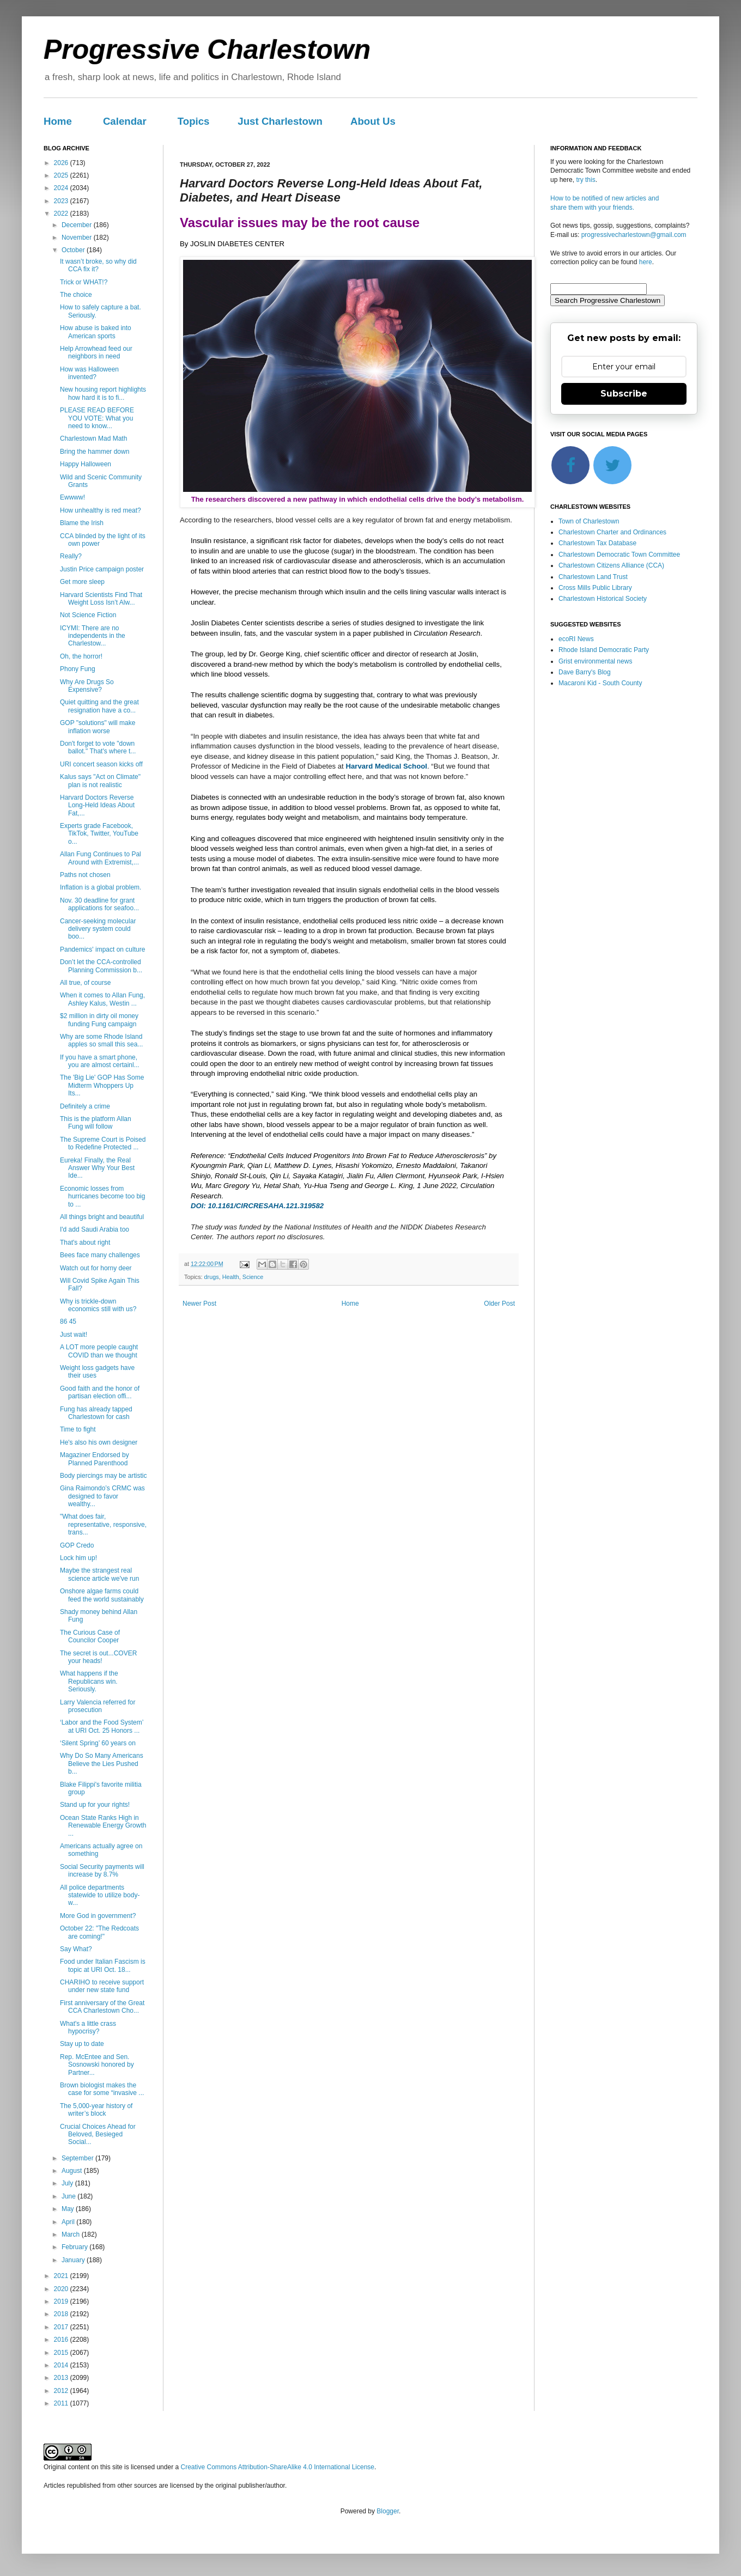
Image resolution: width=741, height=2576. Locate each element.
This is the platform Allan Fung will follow (95, 1122)
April (69, 2222)
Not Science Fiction (88, 615)
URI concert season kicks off (101, 764)
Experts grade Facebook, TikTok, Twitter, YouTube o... (99, 833)
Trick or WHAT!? (83, 282)
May (69, 2209)
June (69, 2196)
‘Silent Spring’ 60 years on (98, 1743)
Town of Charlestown (588, 521)
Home (58, 121)
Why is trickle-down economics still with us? (98, 1305)
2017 (62, 2327)
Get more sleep (82, 582)
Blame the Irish (82, 523)
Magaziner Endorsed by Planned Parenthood (94, 1458)
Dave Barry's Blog (584, 672)
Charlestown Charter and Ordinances (612, 532)
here (645, 262)
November (78, 237)
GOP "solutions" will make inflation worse (97, 726)
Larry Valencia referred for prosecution (98, 1706)
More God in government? (98, 1916)
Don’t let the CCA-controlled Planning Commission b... (101, 965)
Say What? (76, 1949)
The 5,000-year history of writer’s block (96, 2109)
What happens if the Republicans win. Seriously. (89, 1681)
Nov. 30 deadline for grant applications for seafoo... (99, 904)
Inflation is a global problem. (100, 887)
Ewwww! (72, 497)
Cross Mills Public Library (595, 588)
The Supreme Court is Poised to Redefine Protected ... (102, 1143)
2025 (62, 175)
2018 (62, 2314)
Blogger (387, 2511)
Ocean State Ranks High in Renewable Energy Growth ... (103, 1825)
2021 (62, 2276)
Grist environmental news (595, 661)
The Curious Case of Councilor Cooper (90, 1636)
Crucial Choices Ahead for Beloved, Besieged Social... (98, 2134)
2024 (62, 188)
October (74, 250)
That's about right (85, 1242)
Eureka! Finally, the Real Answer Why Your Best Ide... (97, 1168)
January (74, 2260)
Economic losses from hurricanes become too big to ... (102, 1196)
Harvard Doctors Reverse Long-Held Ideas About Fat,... (97, 805)
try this (585, 180)
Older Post (499, 1303)
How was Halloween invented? (89, 373)
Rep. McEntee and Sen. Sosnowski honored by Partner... (97, 2064)
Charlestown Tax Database (597, 543)
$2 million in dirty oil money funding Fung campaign (99, 1019)
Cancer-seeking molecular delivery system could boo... (98, 929)
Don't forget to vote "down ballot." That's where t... (98, 747)
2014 (62, 2365)
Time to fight (78, 1429)
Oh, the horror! (81, 656)
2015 (62, 2352)
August (73, 2171)
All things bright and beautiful (102, 1217)
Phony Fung (77, 669)
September (78, 2158)
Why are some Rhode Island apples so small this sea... (101, 1040)
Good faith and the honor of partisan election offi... (99, 1392)
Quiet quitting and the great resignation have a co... (99, 706)
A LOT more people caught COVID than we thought (99, 1351)
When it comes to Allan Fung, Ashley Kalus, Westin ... (102, 999)
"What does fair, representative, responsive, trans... (103, 1524)
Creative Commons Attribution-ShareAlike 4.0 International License (277, 2467)
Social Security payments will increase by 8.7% (102, 1870)
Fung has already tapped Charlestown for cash (96, 1413)
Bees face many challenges (100, 1255)
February (75, 2247)
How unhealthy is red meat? (100, 510)
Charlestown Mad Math (93, 438)
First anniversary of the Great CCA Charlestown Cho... (102, 2006)
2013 (62, 2378)
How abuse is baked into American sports (95, 331)
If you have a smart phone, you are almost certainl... (99, 1061)
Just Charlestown (280, 121)
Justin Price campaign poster (102, 569)
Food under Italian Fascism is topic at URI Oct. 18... (102, 1965)
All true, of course (85, 982)
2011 (62, 2403)
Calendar (125, 121)
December (78, 225)
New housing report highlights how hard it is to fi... (103, 393)
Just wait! (73, 1334)
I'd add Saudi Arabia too (94, 1229)
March (72, 2234)
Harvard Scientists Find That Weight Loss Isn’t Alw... (101, 598)
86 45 (68, 1321)
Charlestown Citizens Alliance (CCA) (611, 565)
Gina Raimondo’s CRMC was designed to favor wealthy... (102, 1496)
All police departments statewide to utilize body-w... (99, 1895)
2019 (62, 2301)
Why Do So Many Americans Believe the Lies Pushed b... (101, 1763)
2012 (62, 2391)
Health (230, 1277)
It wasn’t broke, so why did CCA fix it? (98, 265)
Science (252, 1277)
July (68, 2183)
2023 (62, 201)
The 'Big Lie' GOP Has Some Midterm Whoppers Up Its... (102, 1085)
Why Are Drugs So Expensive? (87, 685)
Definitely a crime (85, 1106)
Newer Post (199, 1303)
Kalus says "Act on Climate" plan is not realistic (100, 780)
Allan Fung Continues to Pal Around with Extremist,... (100, 858)
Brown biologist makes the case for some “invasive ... (102, 2089)
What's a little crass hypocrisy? (88, 2027)
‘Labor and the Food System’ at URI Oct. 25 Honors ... (101, 1726)
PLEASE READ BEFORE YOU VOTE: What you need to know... (97, 418)
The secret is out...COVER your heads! (98, 1657)
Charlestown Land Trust (593, 577)
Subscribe (623, 393)
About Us (373, 121)
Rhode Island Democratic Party (603, 650)
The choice (76, 295)
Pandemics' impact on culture (102, 949)
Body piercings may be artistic (103, 1475)
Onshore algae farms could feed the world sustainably (102, 1595)
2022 (62, 213)
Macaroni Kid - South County (600, 683)
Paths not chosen (85, 875)
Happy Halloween (85, 464)
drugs (211, 1277)
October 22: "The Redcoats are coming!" (99, 1932)
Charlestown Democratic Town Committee (619, 554)
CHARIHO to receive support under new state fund (102, 1986)
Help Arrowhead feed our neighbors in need (96, 352)
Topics (194, 121)
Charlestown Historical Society (602, 598)
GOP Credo (77, 1545)
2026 (62, 163)
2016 (62, 2339)
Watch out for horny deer (96, 1268)
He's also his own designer (98, 1442)
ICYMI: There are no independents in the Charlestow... (92, 636)
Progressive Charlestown (207, 49)
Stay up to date (82, 2044)
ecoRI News (576, 639)
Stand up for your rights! (95, 1804)
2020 (62, 2289)
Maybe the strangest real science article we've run (99, 1574)
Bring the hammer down (94, 451)
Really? (71, 556)
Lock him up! (78, 1558)
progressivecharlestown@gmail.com (634, 235)
